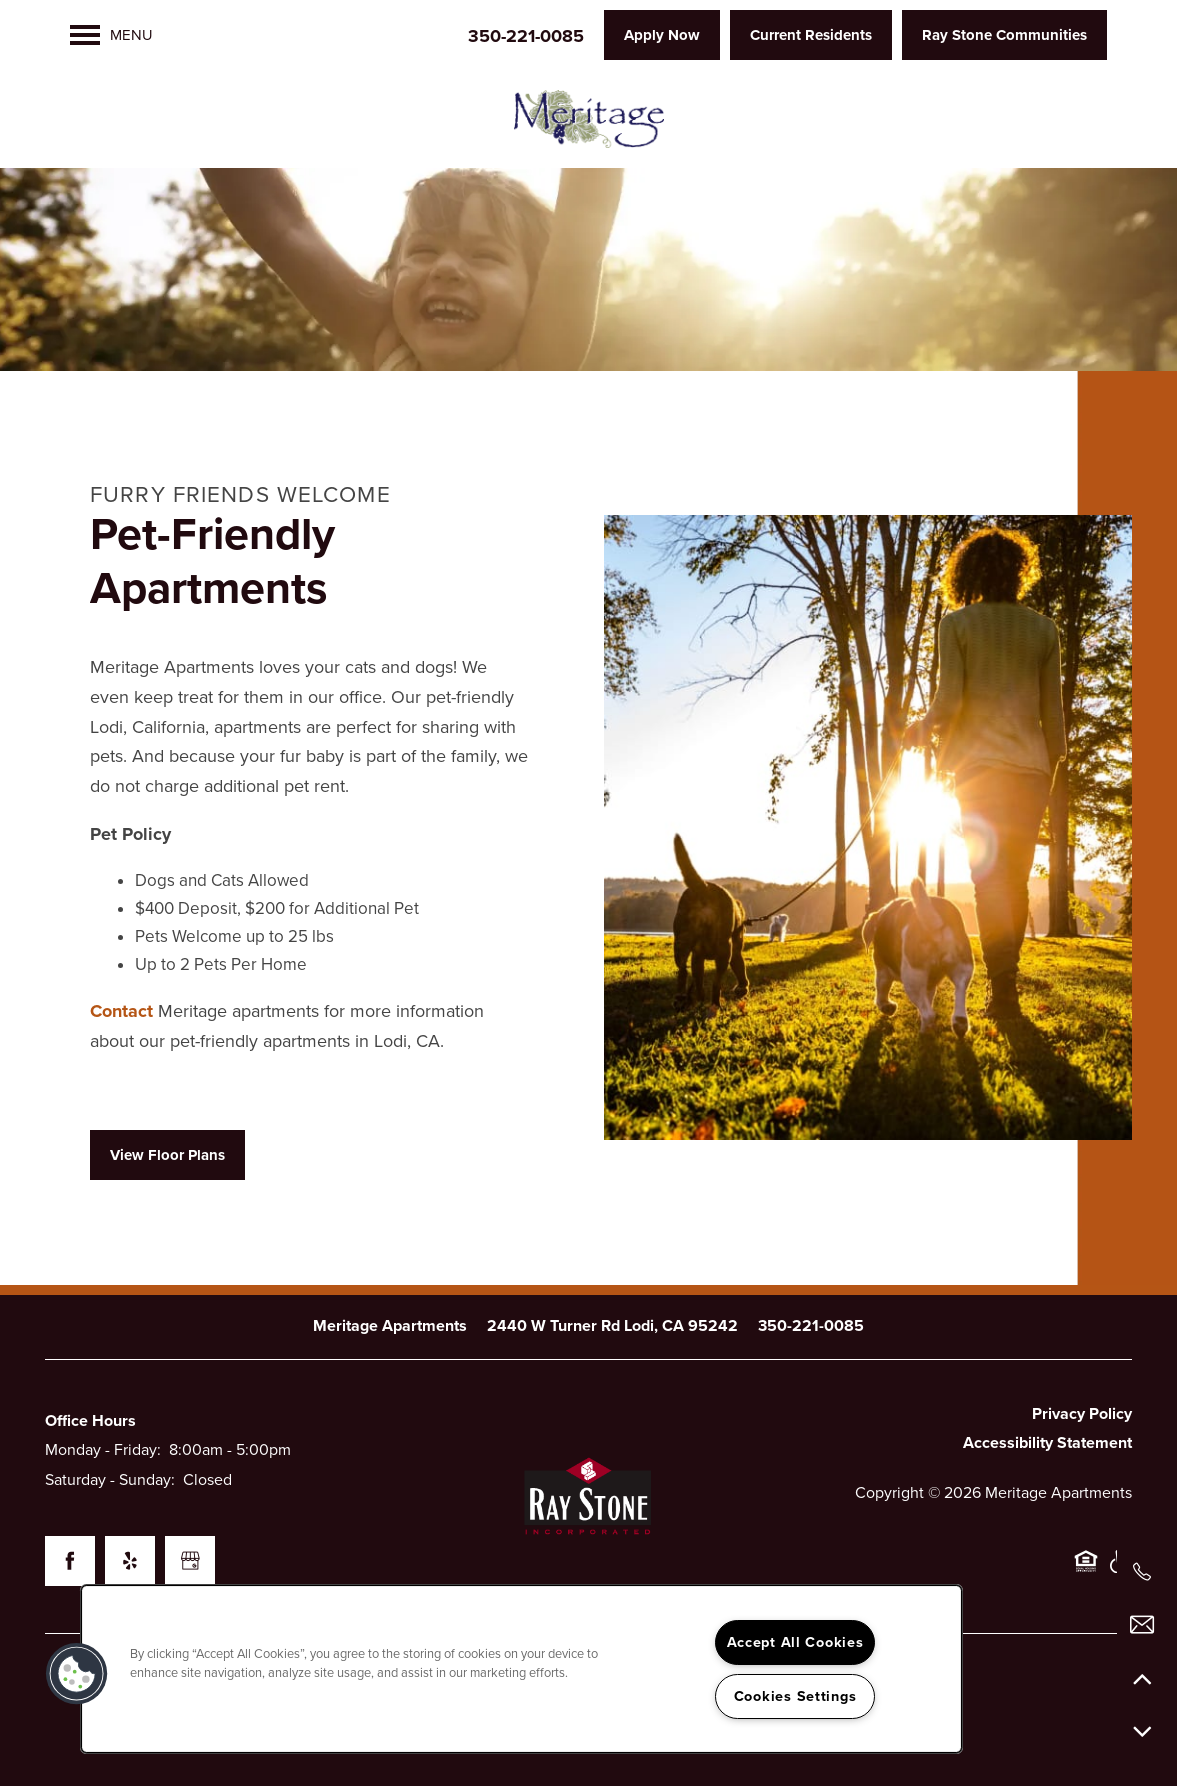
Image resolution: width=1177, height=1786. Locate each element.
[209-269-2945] (1142, 1572)
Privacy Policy (1082, 1414)
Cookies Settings (795, 1696)
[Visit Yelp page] (130, 1561)
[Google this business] (190, 1561)
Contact (124, 1011)
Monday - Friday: (103, 1450)
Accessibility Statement (1047, 1443)
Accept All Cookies (795, 1642)
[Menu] (111, 35)
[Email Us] (1142, 1625)
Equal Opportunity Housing (1086, 1571)
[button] (662, 35)
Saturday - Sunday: (110, 1480)
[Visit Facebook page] (70, 1561)
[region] (521, 1669)
